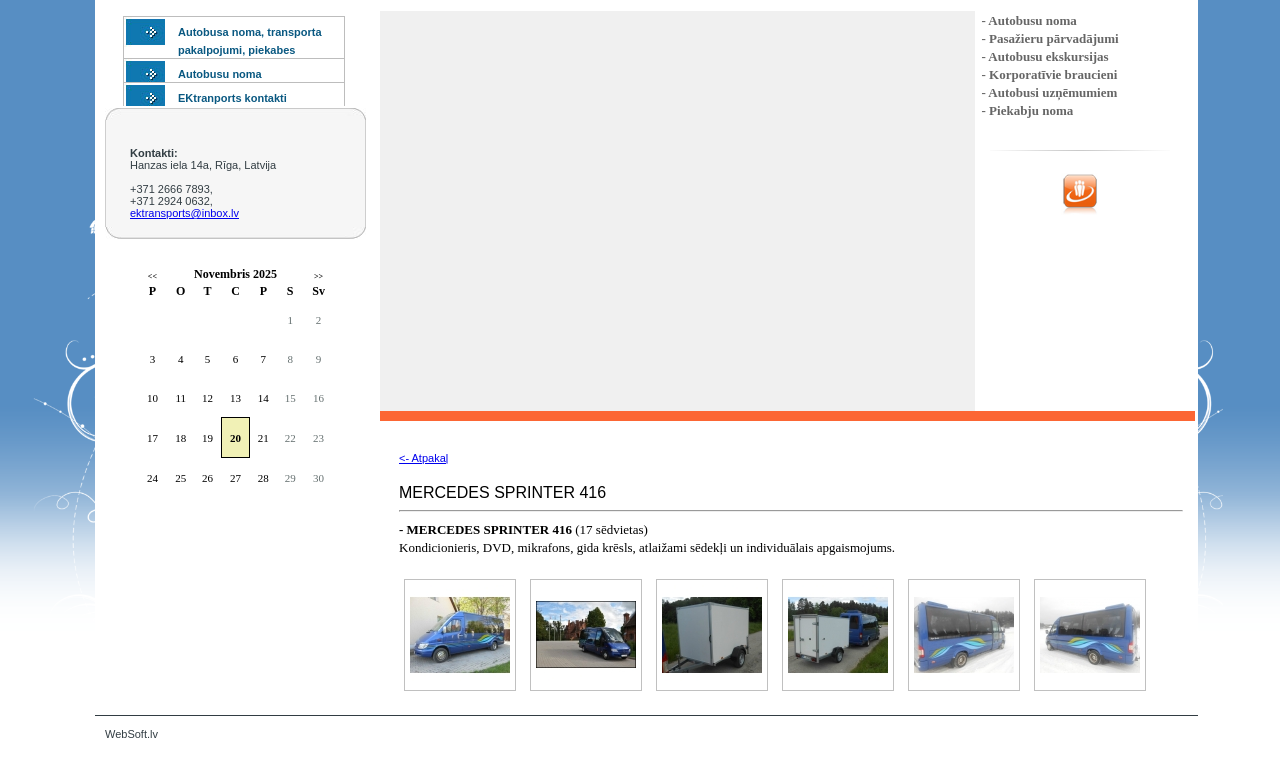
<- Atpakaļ (423, 458)
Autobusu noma (220, 74)
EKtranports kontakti (232, 98)
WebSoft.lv (131, 734)
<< (152, 276)
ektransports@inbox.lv (184, 213)
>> (318, 276)
